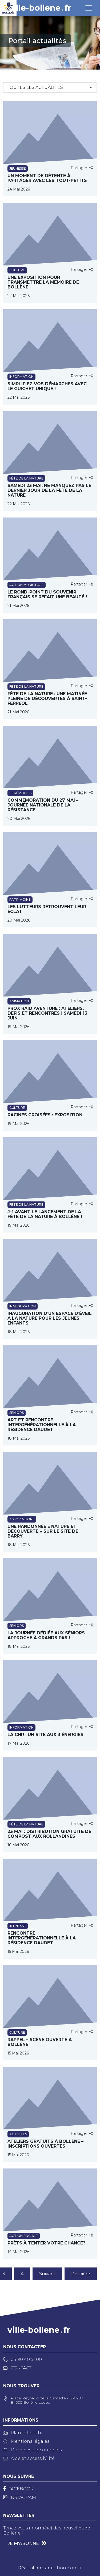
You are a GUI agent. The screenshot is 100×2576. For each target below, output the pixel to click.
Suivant (47, 2273)
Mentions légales (26, 2441)
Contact (17, 2367)
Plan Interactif (23, 2432)
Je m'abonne (23, 2543)
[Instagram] (19, 2497)
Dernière (80, 2273)
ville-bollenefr (40, 8)
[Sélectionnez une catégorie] (50, 87)
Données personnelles (32, 2449)
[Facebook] (18, 2488)
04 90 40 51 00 (22, 2359)
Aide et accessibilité (29, 2458)
